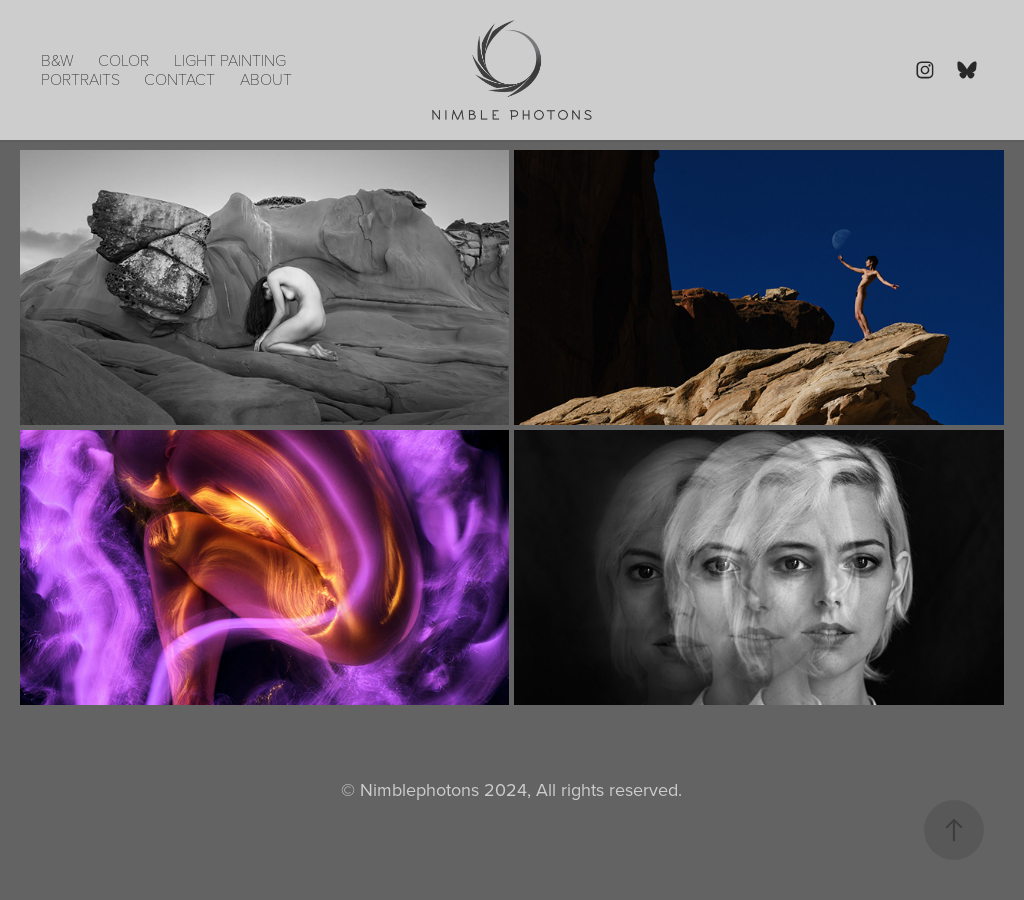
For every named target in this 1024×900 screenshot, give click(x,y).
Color (123, 59)
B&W (57, 59)
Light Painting (230, 59)
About (266, 78)
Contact (179, 78)
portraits (80, 78)
